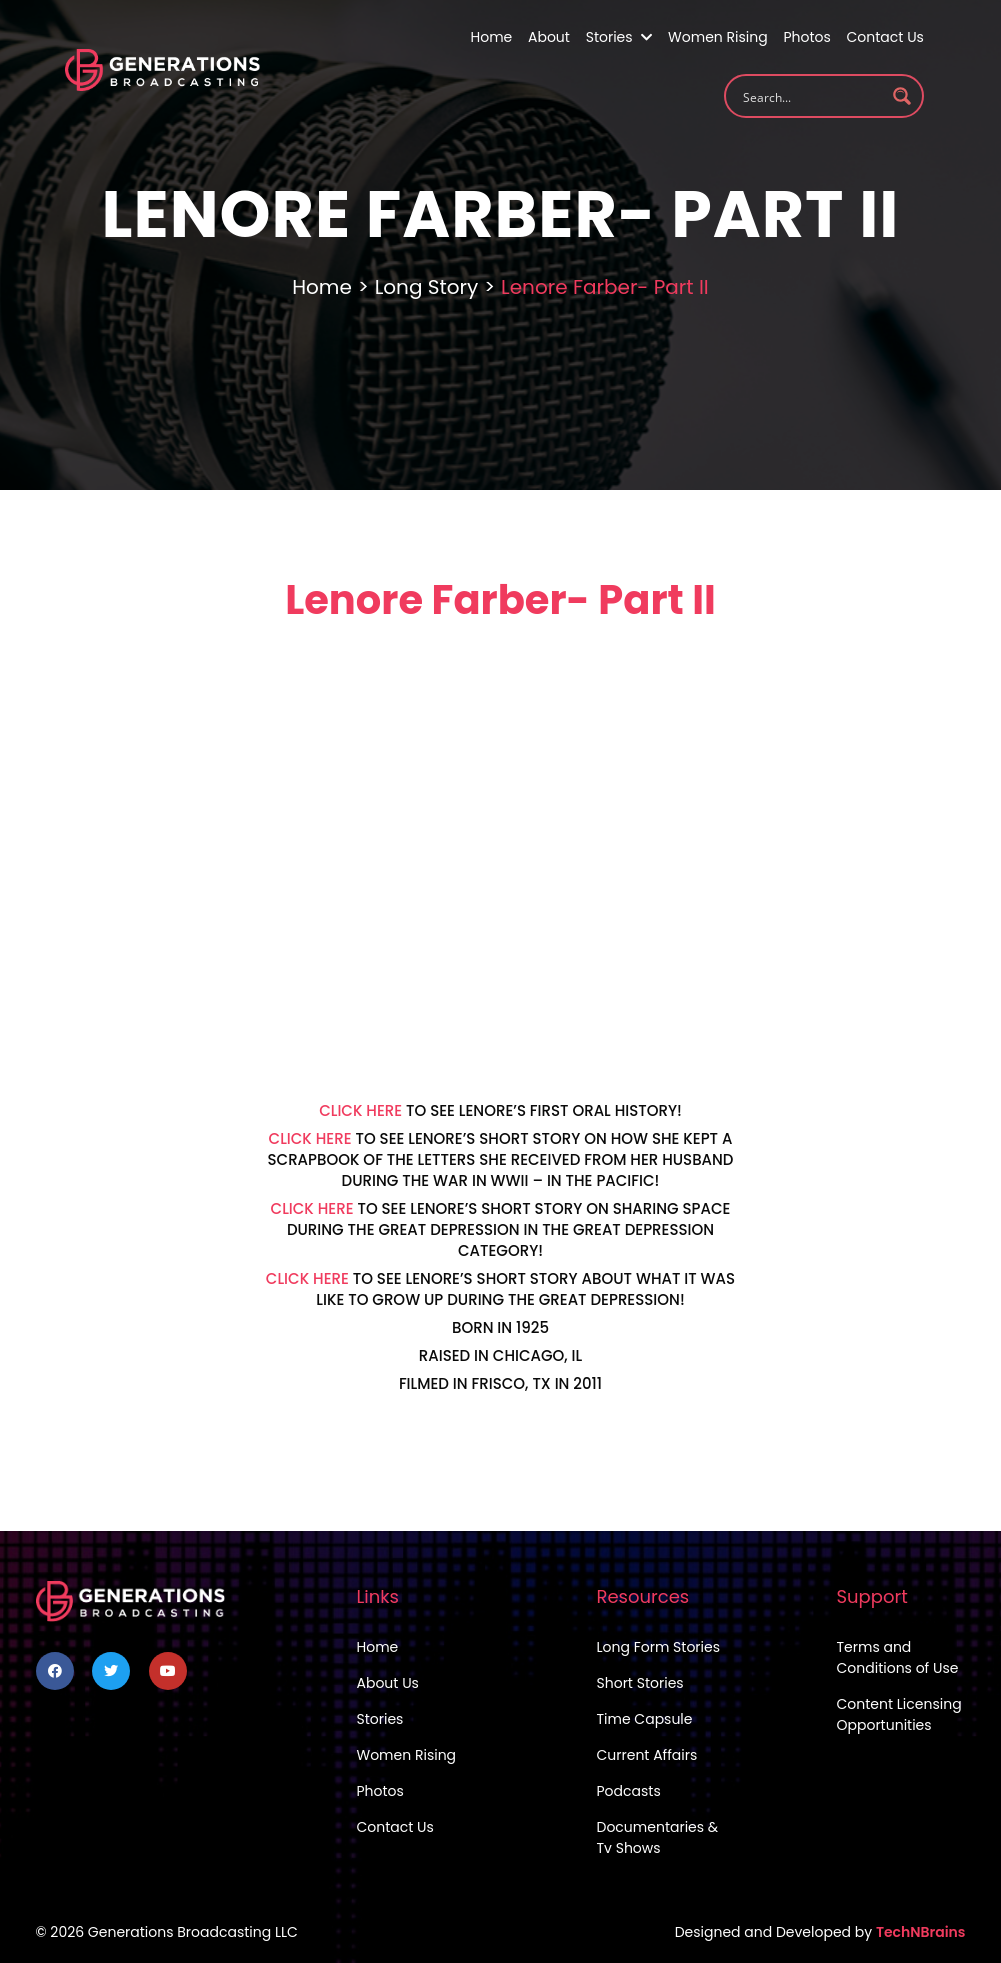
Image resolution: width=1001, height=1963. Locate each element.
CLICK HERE (360, 1110)
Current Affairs (647, 1755)
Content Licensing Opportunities (899, 1714)
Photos (806, 37)
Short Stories (640, 1683)
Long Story (427, 287)
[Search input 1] (811, 96)
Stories (619, 37)
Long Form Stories (659, 1647)
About (549, 37)
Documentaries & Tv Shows (658, 1837)
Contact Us (885, 37)
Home (492, 37)
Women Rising (718, 37)
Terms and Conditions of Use (898, 1657)
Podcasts (629, 1791)
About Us (388, 1683)
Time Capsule (645, 1719)
